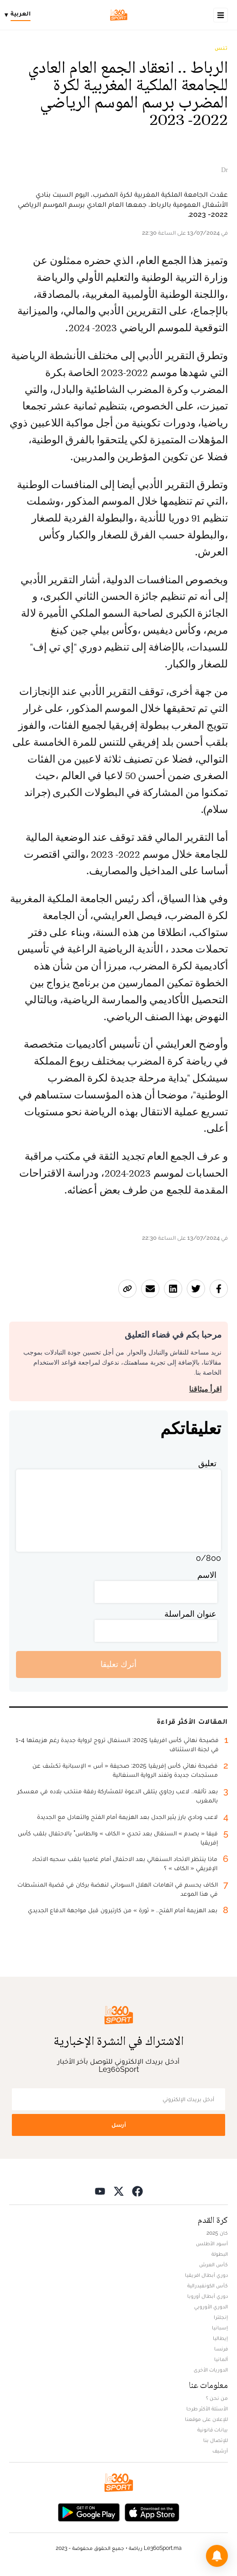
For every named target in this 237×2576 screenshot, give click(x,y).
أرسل (118, 2124)
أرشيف (220, 2450)
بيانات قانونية (212, 2429)
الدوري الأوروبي (211, 2306)
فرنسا (221, 2348)
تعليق (207, 1463)
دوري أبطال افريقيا (206, 2275)
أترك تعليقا (118, 1664)
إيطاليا (220, 2338)
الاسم (206, 1575)
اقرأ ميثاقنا (205, 1389)
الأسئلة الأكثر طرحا (207, 2408)
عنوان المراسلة (190, 1614)
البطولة (219, 2254)
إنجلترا (221, 2317)
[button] (217, 2556)
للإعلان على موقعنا (206, 2419)
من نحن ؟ (217, 2398)
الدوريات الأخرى (211, 2369)
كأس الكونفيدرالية (207, 2285)
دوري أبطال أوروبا (207, 2296)
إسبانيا (220, 2327)
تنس (221, 48)
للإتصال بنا (215, 2440)
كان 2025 (217, 2233)
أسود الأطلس (212, 2243)
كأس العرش (213, 2264)
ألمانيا (221, 2359)
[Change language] (20, 15)
